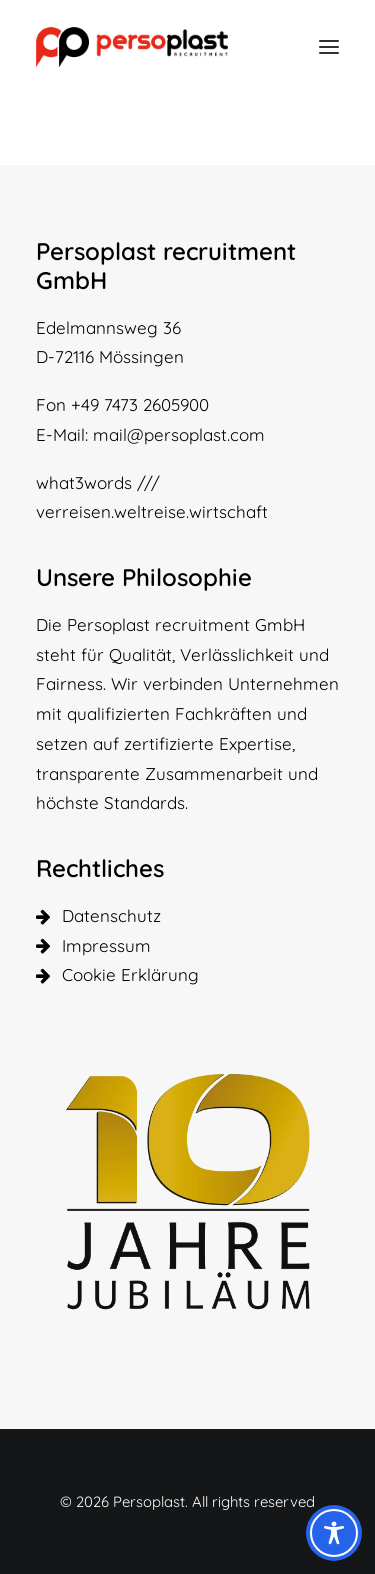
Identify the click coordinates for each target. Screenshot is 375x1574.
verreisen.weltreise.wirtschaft (152, 511)
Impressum (106, 945)
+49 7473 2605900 (140, 404)
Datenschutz (111, 915)
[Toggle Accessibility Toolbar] (334, 1533)
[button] (329, 47)
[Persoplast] (132, 47)
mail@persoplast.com (179, 434)
